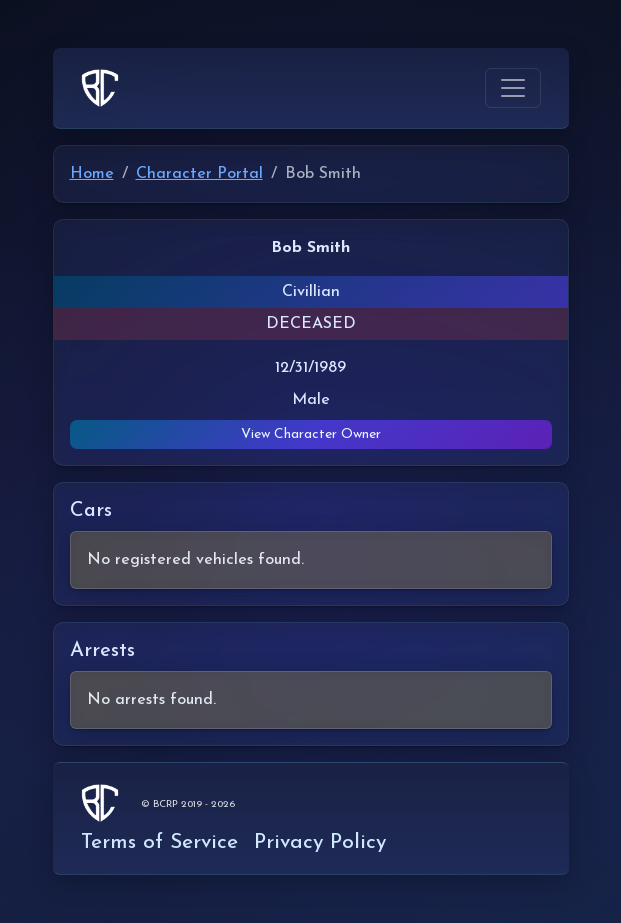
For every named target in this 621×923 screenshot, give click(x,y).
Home (92, 174)
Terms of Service (159, 842)
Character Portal (199, 174)
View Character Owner (311, 434)
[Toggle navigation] (513, 88)
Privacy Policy (320, 842)
